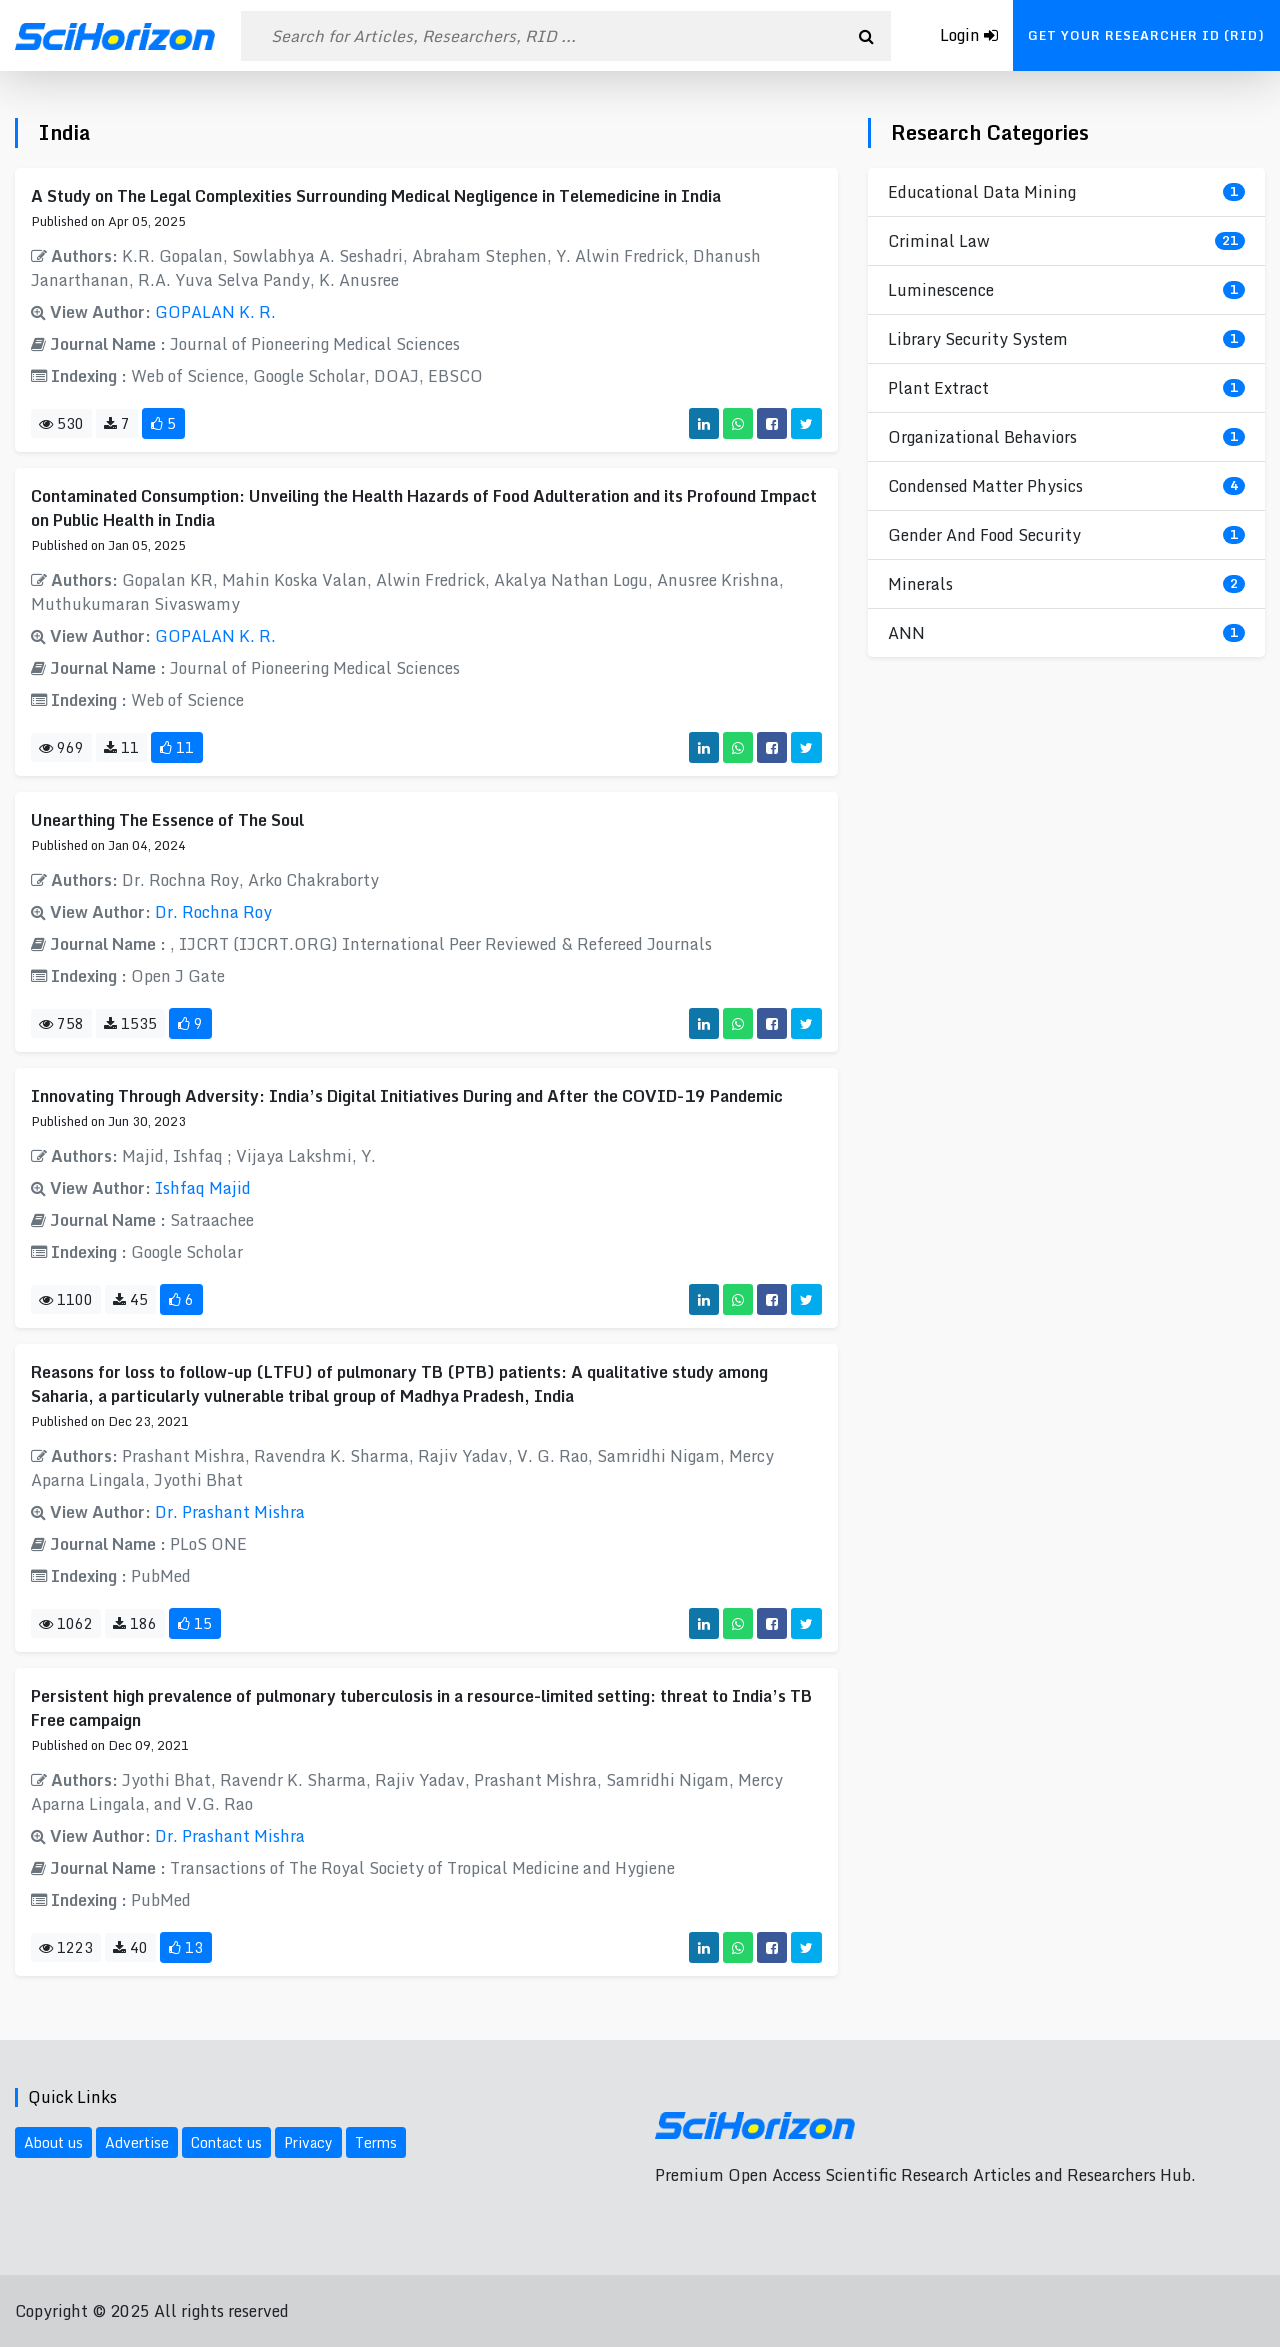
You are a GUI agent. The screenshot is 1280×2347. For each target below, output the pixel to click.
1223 (66, 1947)
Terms (376, 2142)
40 (130, 1947)
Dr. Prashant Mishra (230, 1512)
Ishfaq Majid (203, 1188)
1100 (66, 1299)
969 (61, 747)
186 (135, 1623)
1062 (66, 1623)
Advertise (137, 2142)
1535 (130, 1023)
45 (130, 1299)
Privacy (308, 2142)
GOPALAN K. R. (215, 312)
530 (61, 423)
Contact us (226, 2142)
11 (121, 747)
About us (53, 2142)
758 (61, 1023)
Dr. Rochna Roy (213, 912)
